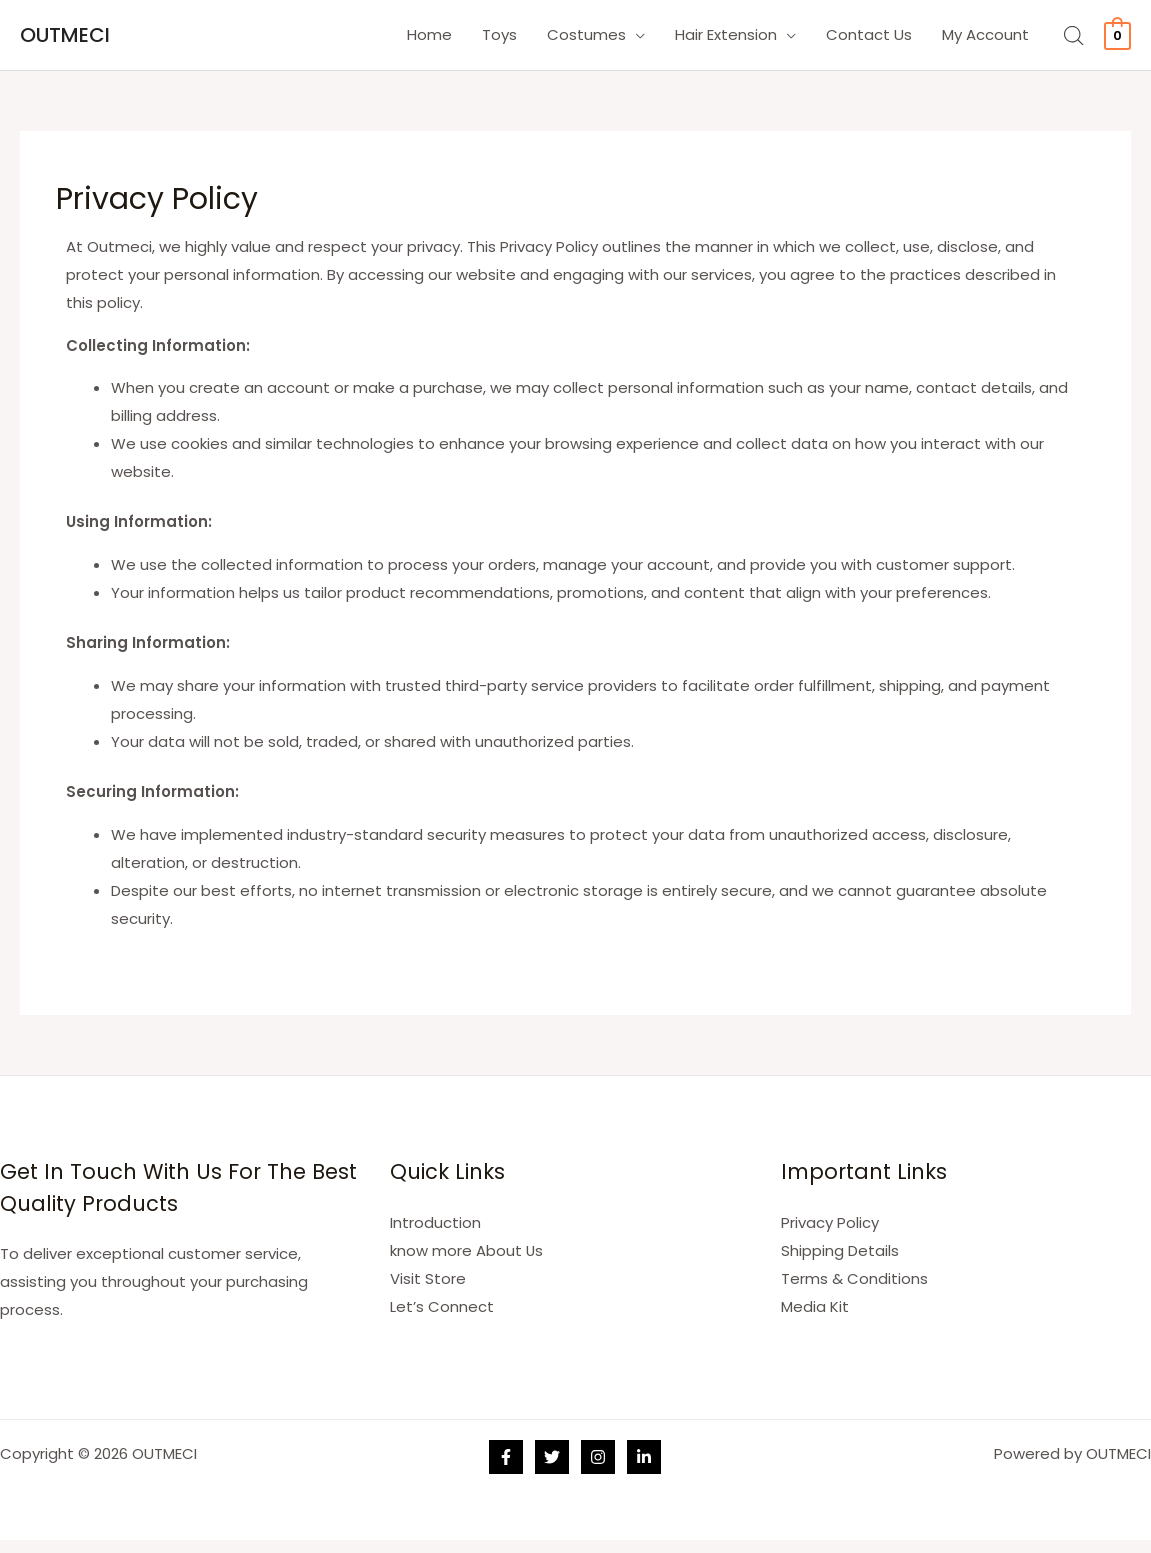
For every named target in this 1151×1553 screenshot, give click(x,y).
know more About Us (467, 1249)
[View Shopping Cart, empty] (1117, 34)
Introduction (435, 1222)
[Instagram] (598, 1457)
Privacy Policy (830, 1222)
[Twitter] (552, 1457)
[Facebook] (506, 1457)
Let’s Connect (442, 1305)
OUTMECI (65, 35)
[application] (635, 35)
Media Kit (815, 1305)
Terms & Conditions (854, 1277)
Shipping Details (840, 1249)
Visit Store (428, 1277)
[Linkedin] (644, 1457)
